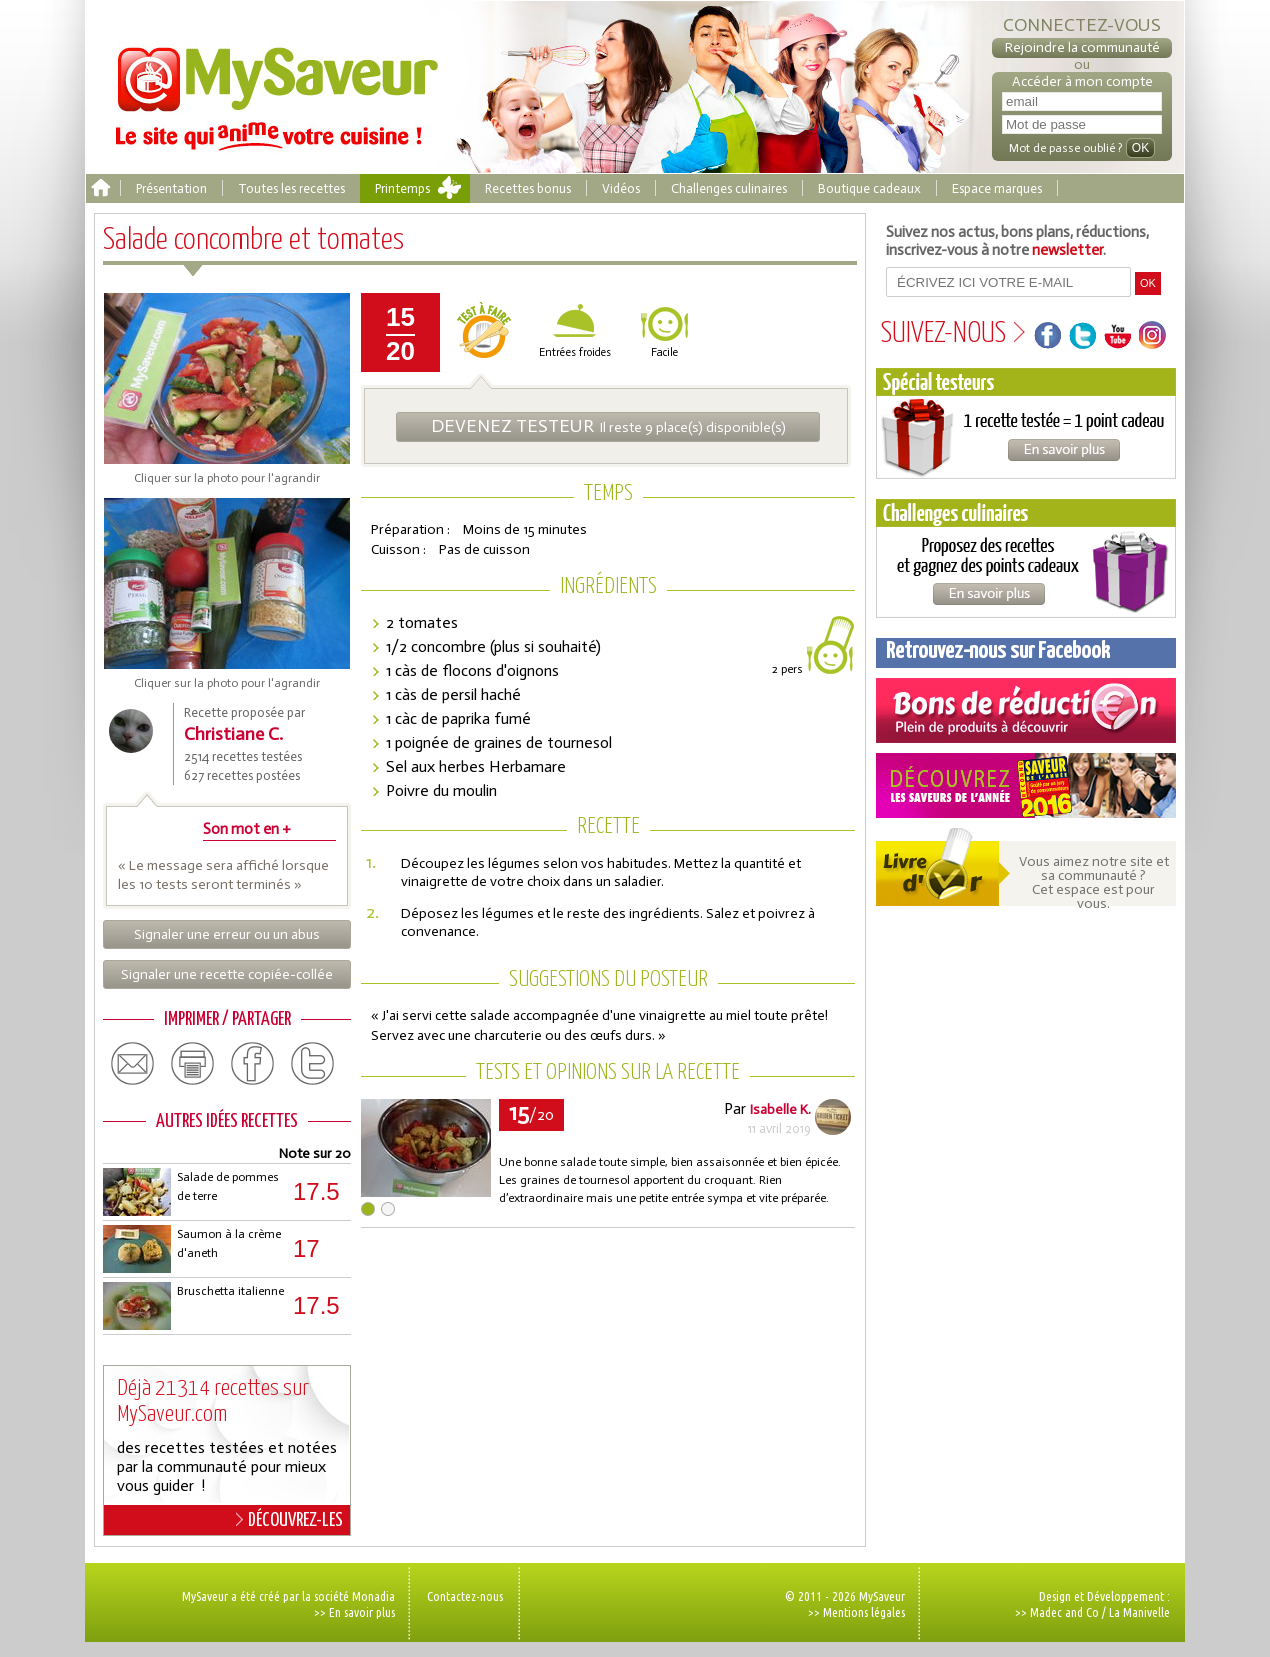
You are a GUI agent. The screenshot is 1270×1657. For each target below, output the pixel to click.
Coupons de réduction (1026, 710)
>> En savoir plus (354, 1612)
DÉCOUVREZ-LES (289, 1520)
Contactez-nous (465, 1596)
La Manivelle (1139, 1612)
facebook (253, 1064)
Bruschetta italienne (230, 1291)
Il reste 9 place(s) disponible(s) (608, 426)
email (133, 1064)
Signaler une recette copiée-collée (227, 974)
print (193, 1064)
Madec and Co (1064, 1612)
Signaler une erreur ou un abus (227, 934)
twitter (313, 1064)
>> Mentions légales (856, 1612)
